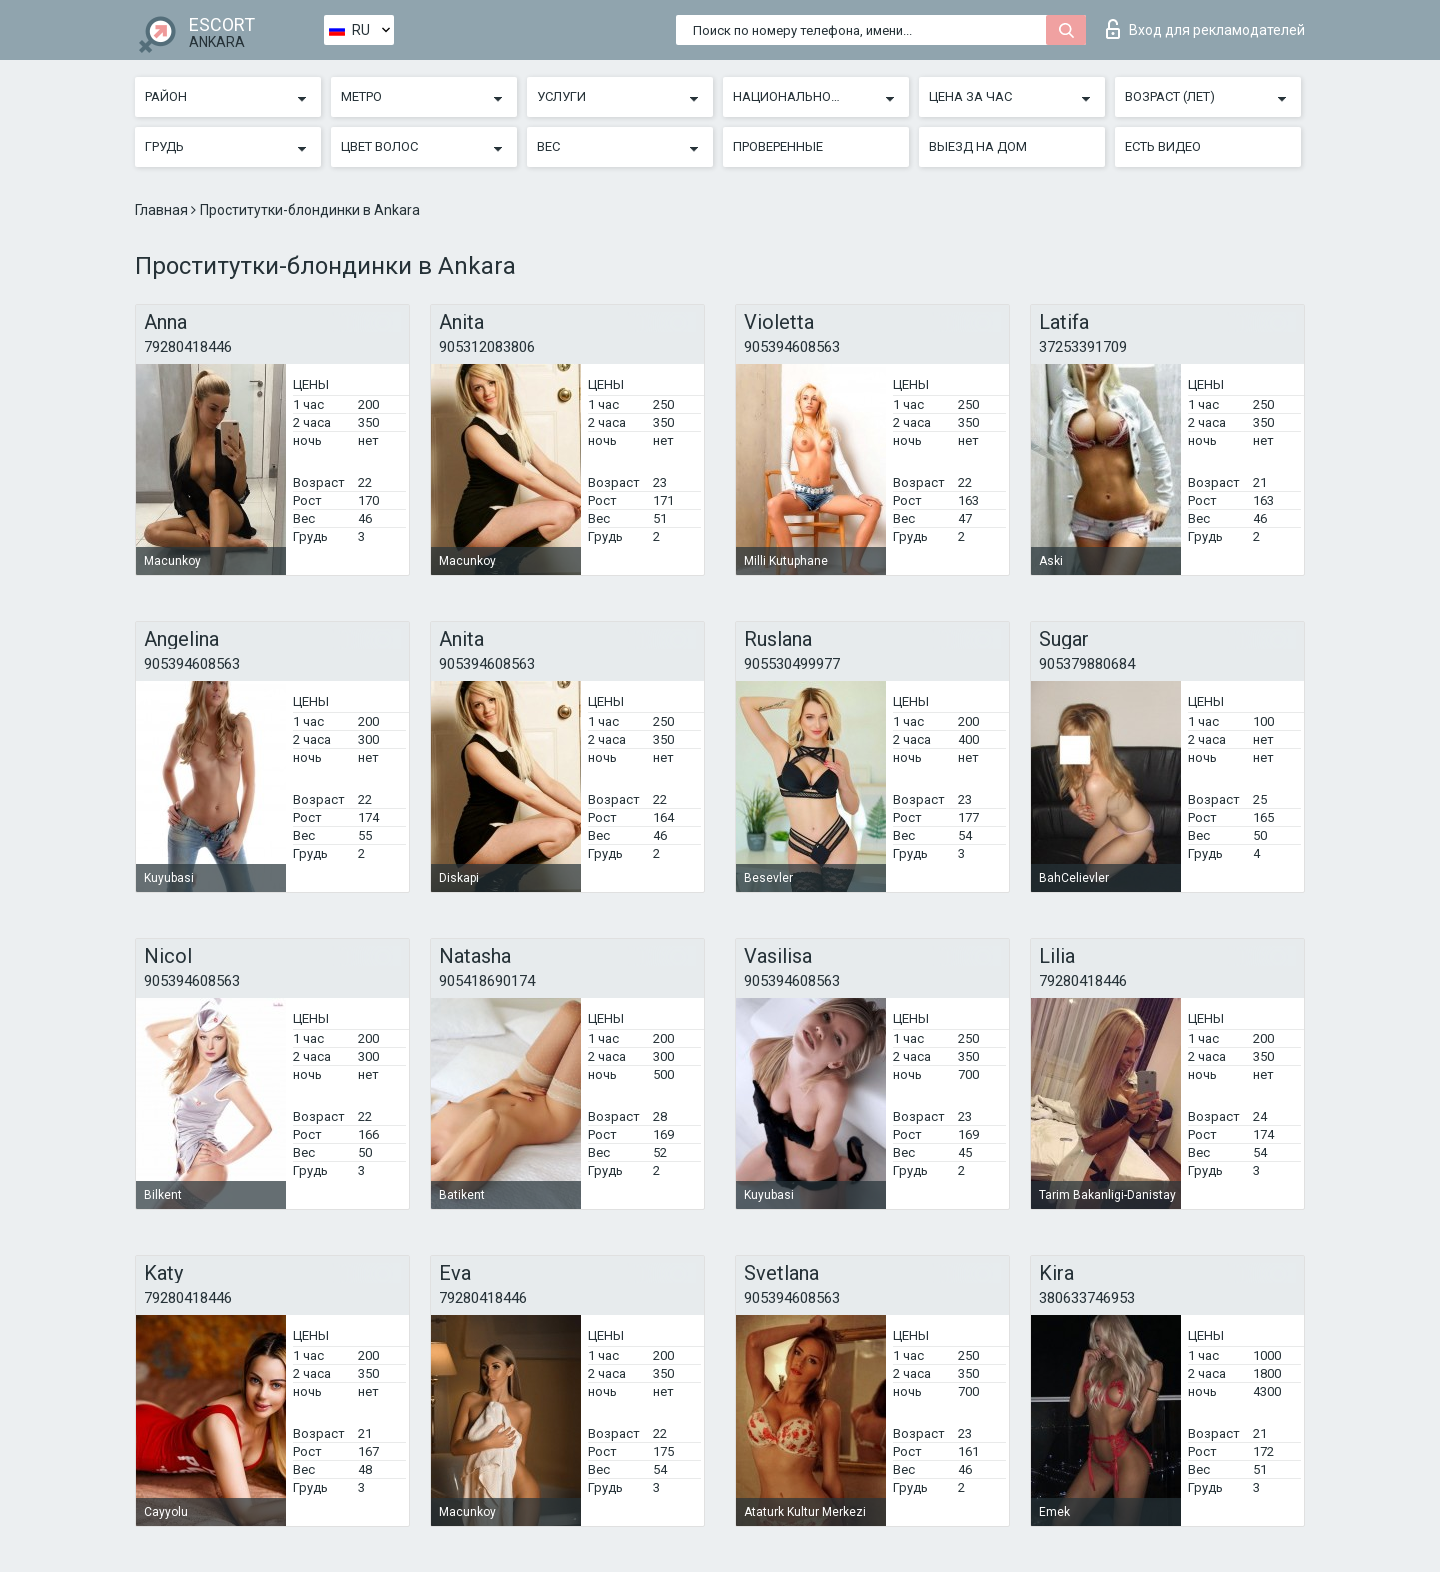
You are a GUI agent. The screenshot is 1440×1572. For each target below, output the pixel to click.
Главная (163, 210)
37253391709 (1083, 347)
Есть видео (1163, 146)
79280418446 (188, 347)
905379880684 (1087, 664)
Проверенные (778, 146)
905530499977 (792, 664)
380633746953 (1087, 1298)
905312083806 (487, 347)
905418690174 (487, 981)
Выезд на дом (978, 146)
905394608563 (792, 347)
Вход (1205, 29)
